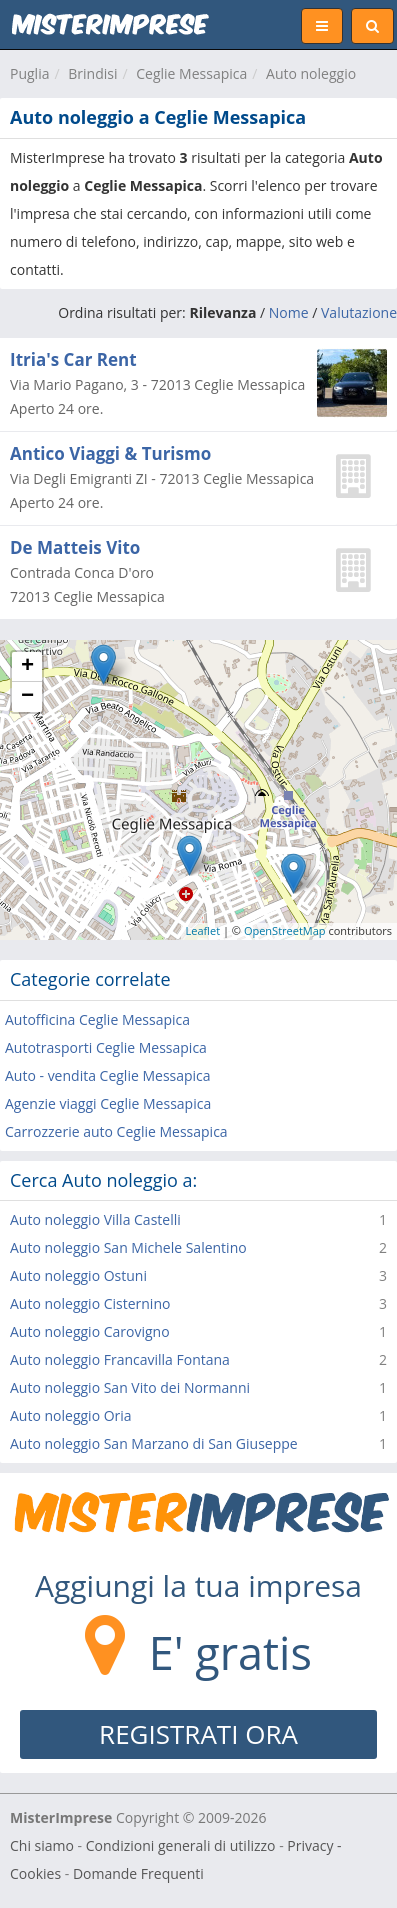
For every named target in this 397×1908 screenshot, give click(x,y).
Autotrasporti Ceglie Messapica (106, 1047)
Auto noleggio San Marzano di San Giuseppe (154, 1443)
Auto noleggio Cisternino (90, 1303)
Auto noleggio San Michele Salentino (128, 1247)
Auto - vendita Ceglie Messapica (108, 1075)
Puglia (29, 73)
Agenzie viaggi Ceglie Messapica (108, 1103)
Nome (289, 312)
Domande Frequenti (138, 1873)
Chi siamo (42, 1845)
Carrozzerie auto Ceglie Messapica (116, 1131)
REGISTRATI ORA (198, 1734)
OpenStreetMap (285, 930)
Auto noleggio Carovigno (90, 1331)
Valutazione (359, 312)
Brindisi (92, 73)
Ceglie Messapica (191, 73)
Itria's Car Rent (73, 359)
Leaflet (203, 930)
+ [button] (27, 667)
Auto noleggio (311, 73)
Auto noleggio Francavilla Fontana (120, 1359)
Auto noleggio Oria (71, 1415)
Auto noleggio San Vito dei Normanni (130, 1387)
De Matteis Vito (75, 547)
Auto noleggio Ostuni (78, 1275)
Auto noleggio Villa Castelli (95, 1219)
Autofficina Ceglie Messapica (97, 1019)
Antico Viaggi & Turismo (110, 453)
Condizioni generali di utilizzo (181, 1845)
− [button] (27, 697)
